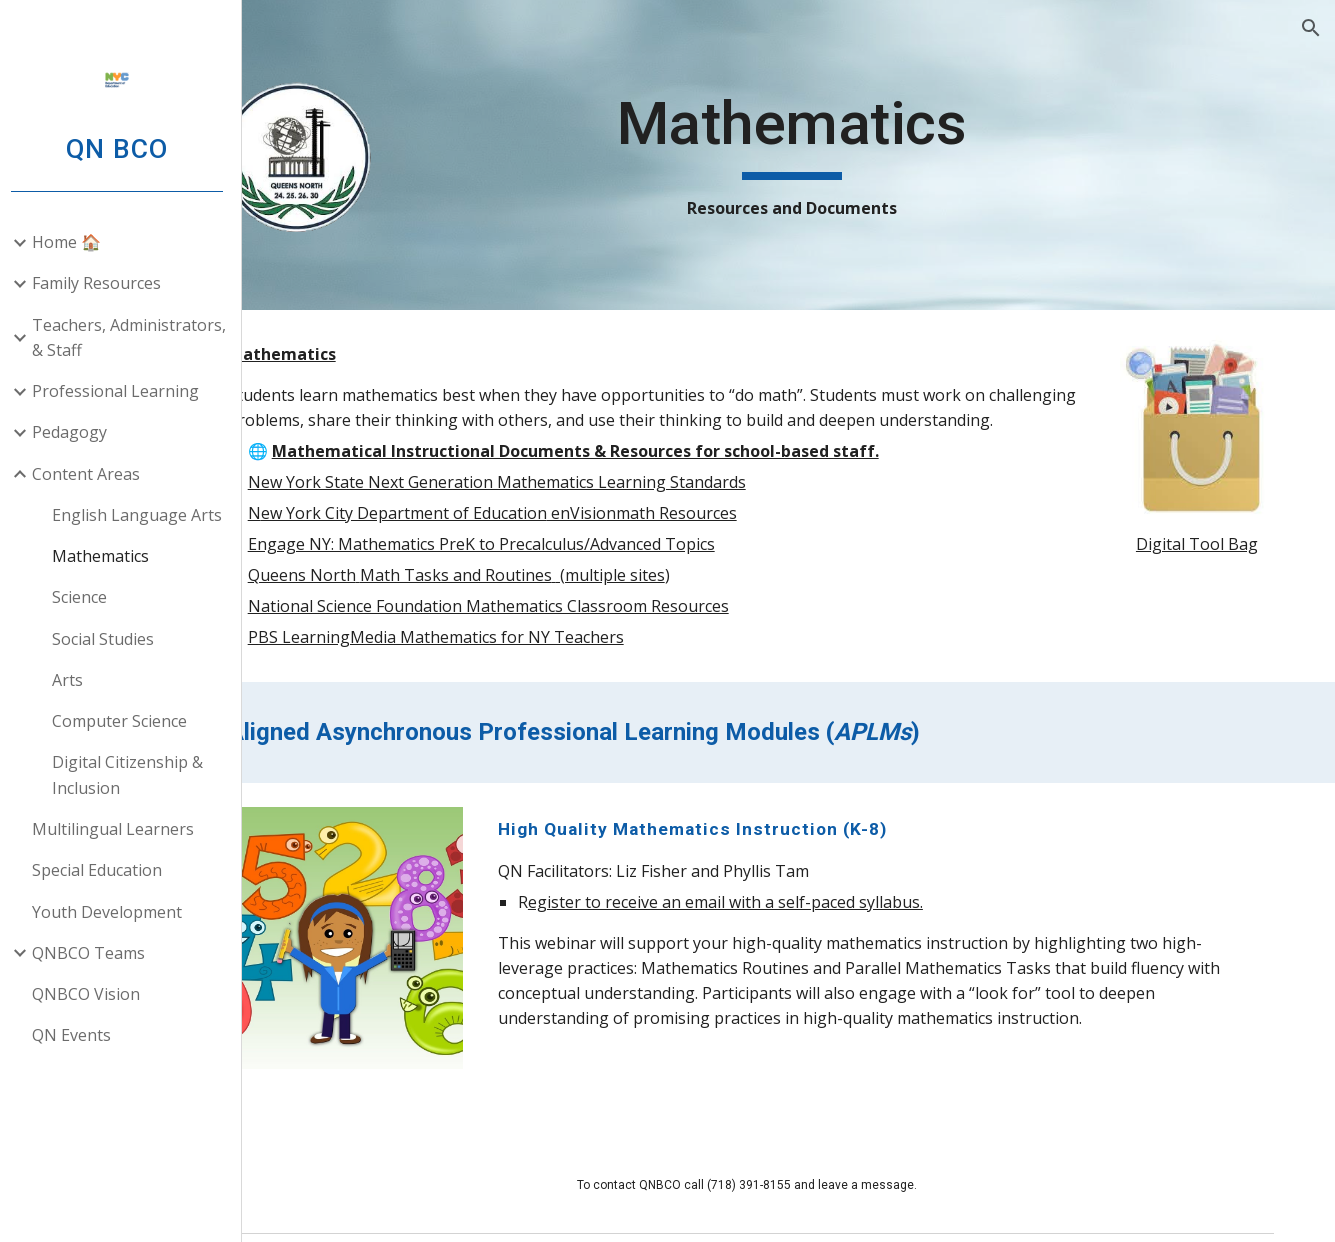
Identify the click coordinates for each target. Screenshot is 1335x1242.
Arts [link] (75, 680)
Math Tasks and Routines (546, 600)
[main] (833, 155)
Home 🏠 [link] (74, 242)
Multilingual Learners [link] (121, 829)
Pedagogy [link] (77, 432)
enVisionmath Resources (732, 538)
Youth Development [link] (115, 912)
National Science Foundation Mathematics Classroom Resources (578, 631)
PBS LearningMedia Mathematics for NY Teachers (526, 662)
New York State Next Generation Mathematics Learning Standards (587, 507)
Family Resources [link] (104, 283)
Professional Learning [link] (123, 391)
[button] (1311, 28)
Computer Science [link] (127, 721)
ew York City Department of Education (494, 538)
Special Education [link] (105, 870)
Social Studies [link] (111, 639)
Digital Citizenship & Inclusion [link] (135, 774)
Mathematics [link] (108, 556)
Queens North (392, 600)
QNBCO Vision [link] (94, 994)
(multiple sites (700, 600)
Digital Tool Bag (1205, 528)
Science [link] (87, 597)
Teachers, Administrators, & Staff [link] (137, 337)
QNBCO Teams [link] (96, 953)
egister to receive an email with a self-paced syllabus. (793, 927)
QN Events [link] (79, 1035)
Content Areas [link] (94, 474)
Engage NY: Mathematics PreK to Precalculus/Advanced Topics (571, 569)
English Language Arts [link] (145, 515)
